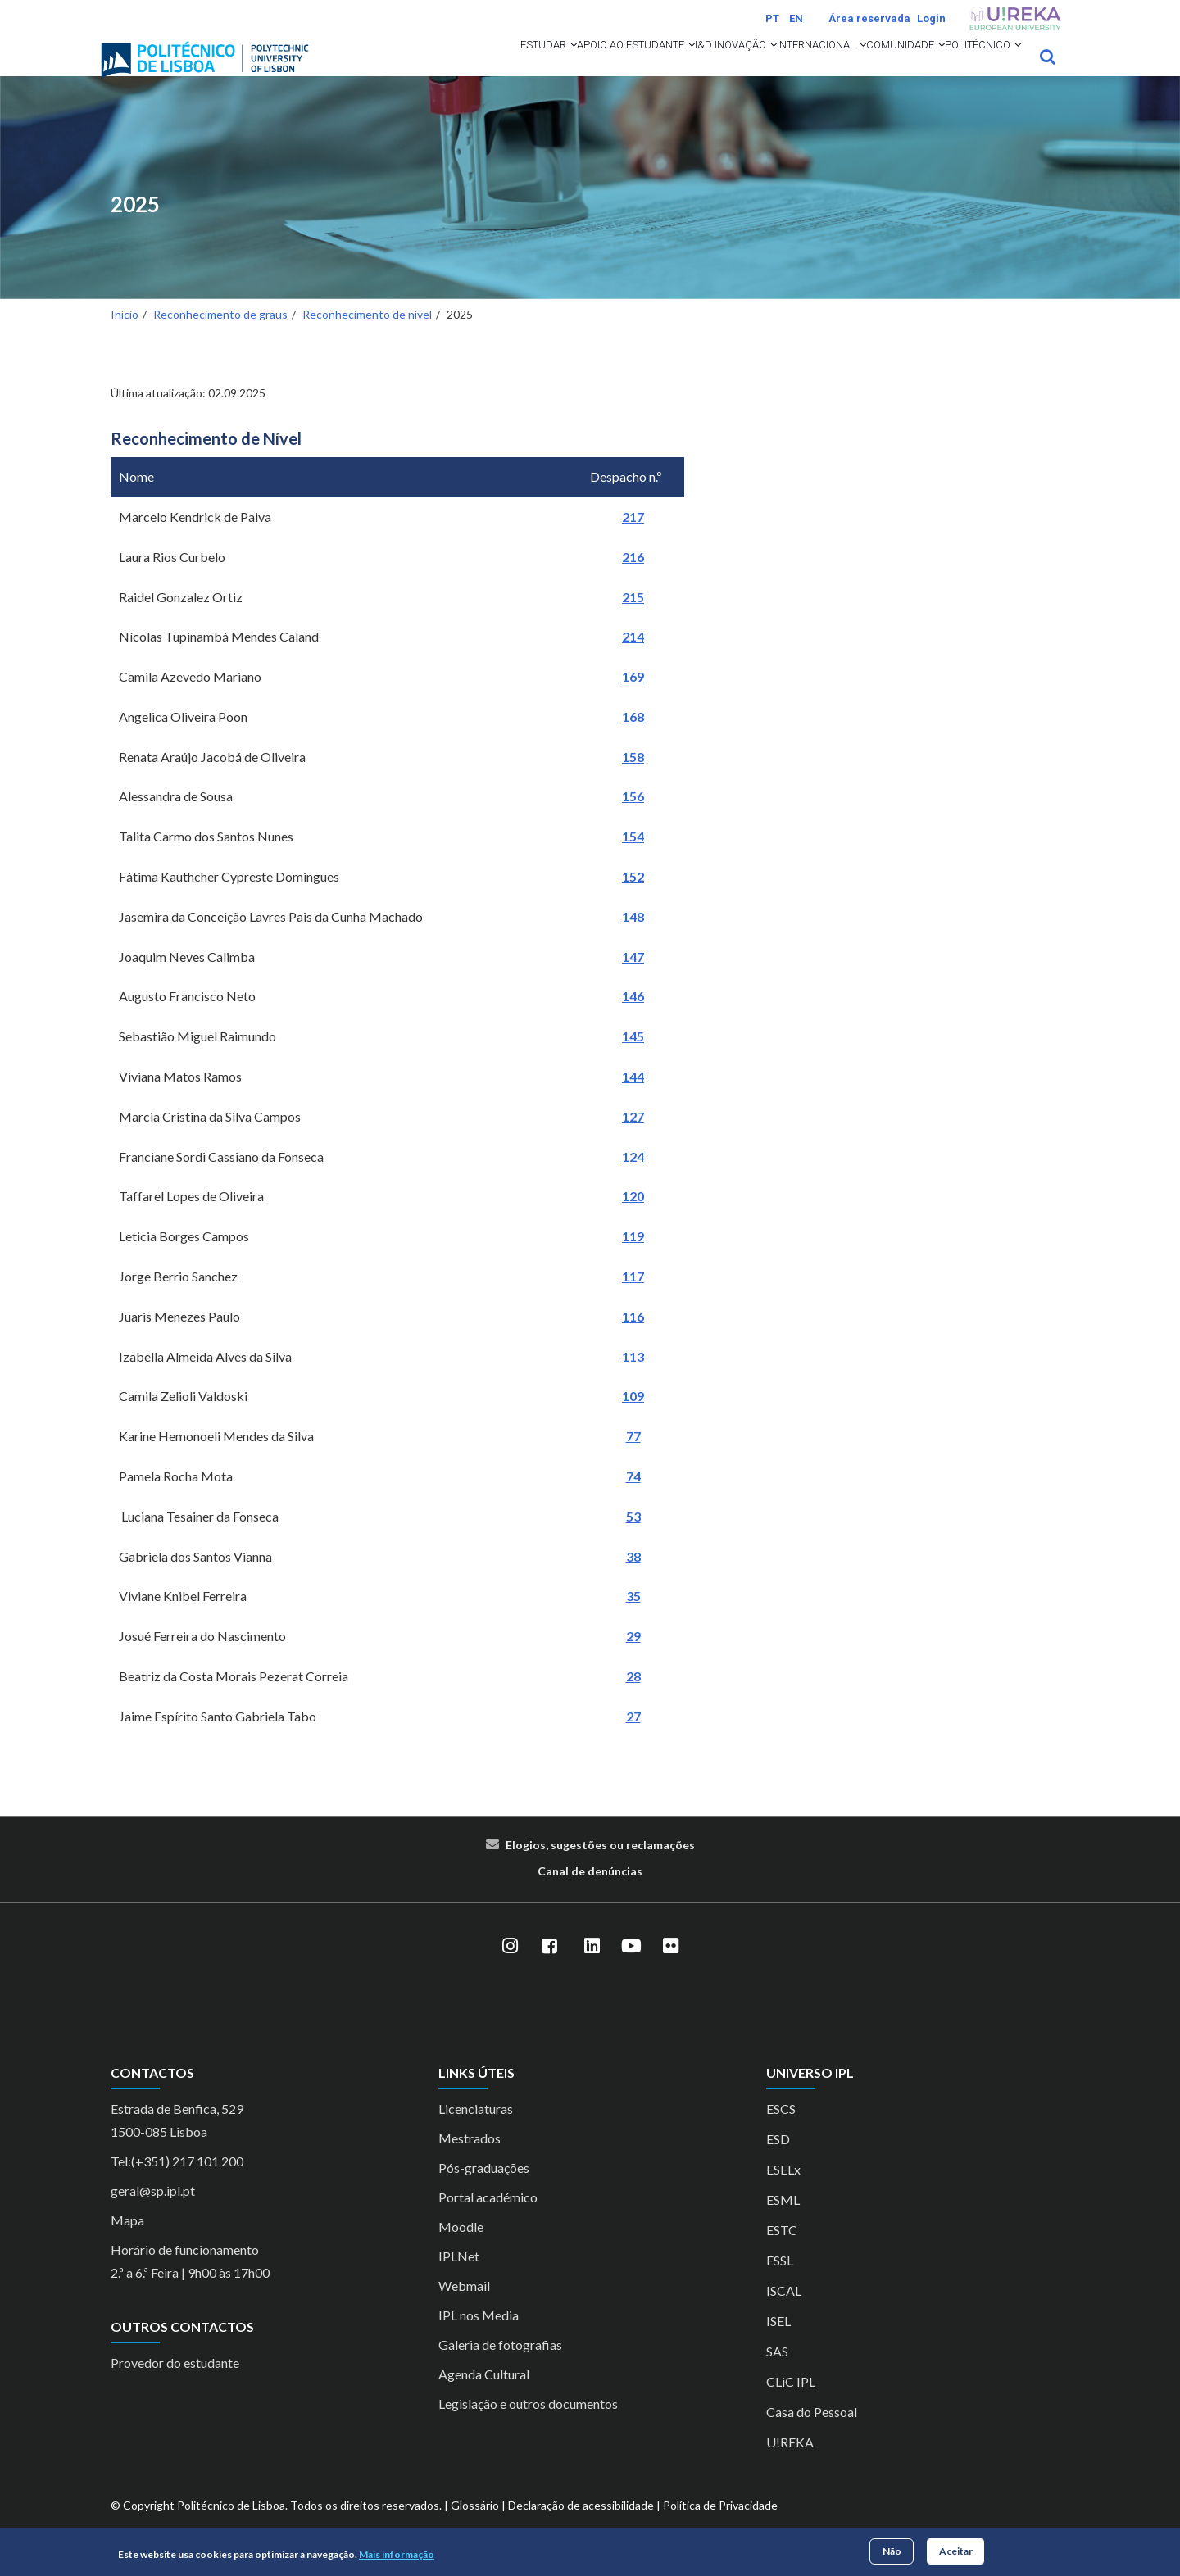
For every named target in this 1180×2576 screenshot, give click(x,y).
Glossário (475, 2526)
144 (633, 1097)
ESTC (781, 2251)
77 (633, 1458)
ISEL (778, 2342)
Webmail (464, 2307)
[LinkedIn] (591, 1968)
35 (633, 1618)
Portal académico (488, 2218)
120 (633, 1218)
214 (633, 658)
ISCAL (783, 2312)
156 (633, 818)
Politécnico (968, 67)
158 (633, 778)
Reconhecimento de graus (220, 335)
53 (633, 1537)
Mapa (127, 2241)
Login (931, 18)
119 (633, 1258)
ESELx (783, 2190)
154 (633, 858)
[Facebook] (549, 1968)
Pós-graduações (483, 2189)
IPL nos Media (478, 2336)
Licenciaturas (475, 2130)
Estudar (392, 67)
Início (124, 335)
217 (633, 538)
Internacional (752, 67)
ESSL (779, 2281)
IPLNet (458, 2277)
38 (633, 1577)
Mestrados (469, 2159)
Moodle (460, 2248)
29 (633, 1658)
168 (633, 738)
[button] (420, 67)
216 (633, 578)
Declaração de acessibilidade (581, 2526)
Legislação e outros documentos (528, 2425)
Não (892, 2551)
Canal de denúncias (590, 1892)
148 (633, 938)
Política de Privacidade (720, 2526)
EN (796, 18)
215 (633, 618)
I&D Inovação (638, 67)
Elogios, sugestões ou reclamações (600, 1866)
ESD (778, 2160)
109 (633, 1418)
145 (633, 1058)
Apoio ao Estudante (509, 67)
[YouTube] (631, 1968)
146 (633, 1018)
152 (633, 897)
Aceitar (956, 2551)
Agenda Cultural (483, 2395)
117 (633, 1297)
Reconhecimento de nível (367, 335)
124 (633, 1178)
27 (633, 1737)
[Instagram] (509, 1968)
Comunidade (863, 67)
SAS (777, 2372)
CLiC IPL (790, 2402)
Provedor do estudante (175, 2384)
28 (633, 1697)
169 (633, 697)
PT (772, 18)
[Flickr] (670, 1968)
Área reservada (869, 18)
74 (633, 1497)
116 (633, 1337)
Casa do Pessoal (811, 2433)
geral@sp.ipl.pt (153, 2212)
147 (633, 978)
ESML (783, 2221)
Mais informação (396, 2554)
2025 (135, 226)
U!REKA (790, 2463)
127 (633, 1137)
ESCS (781, 2130)
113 (633, 1378)
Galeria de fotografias (500, 2366)
